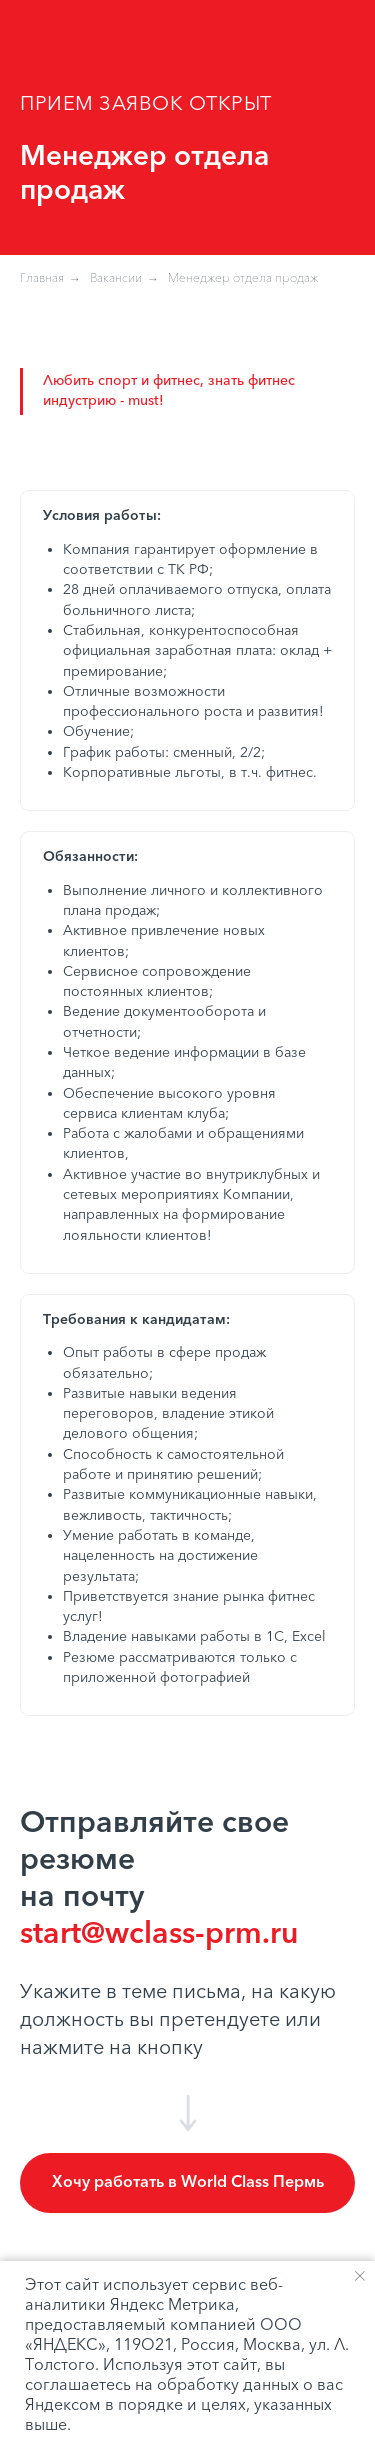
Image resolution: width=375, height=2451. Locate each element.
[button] (187, 2183)
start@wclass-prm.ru (159, 1935)
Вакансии (116, 279)
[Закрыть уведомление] (360, 2276)
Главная (42, 279)
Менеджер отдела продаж (243, 279)
